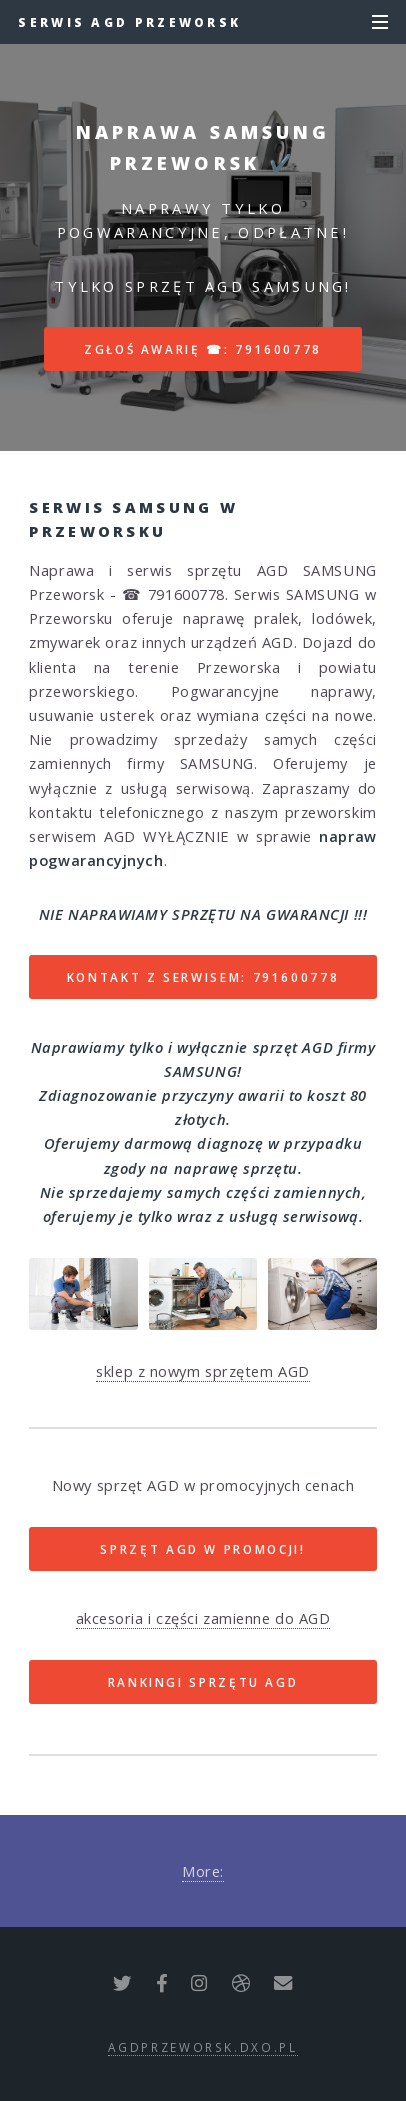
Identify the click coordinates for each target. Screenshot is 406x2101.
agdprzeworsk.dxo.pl (202, 2047)
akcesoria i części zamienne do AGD (203, 1618)
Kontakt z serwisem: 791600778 (203, 977)
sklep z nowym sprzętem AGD (202, 1371)
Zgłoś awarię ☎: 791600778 (203, 349)
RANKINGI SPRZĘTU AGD (203, 1682)
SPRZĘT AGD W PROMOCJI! (202, 1549)
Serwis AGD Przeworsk (129, 22)
